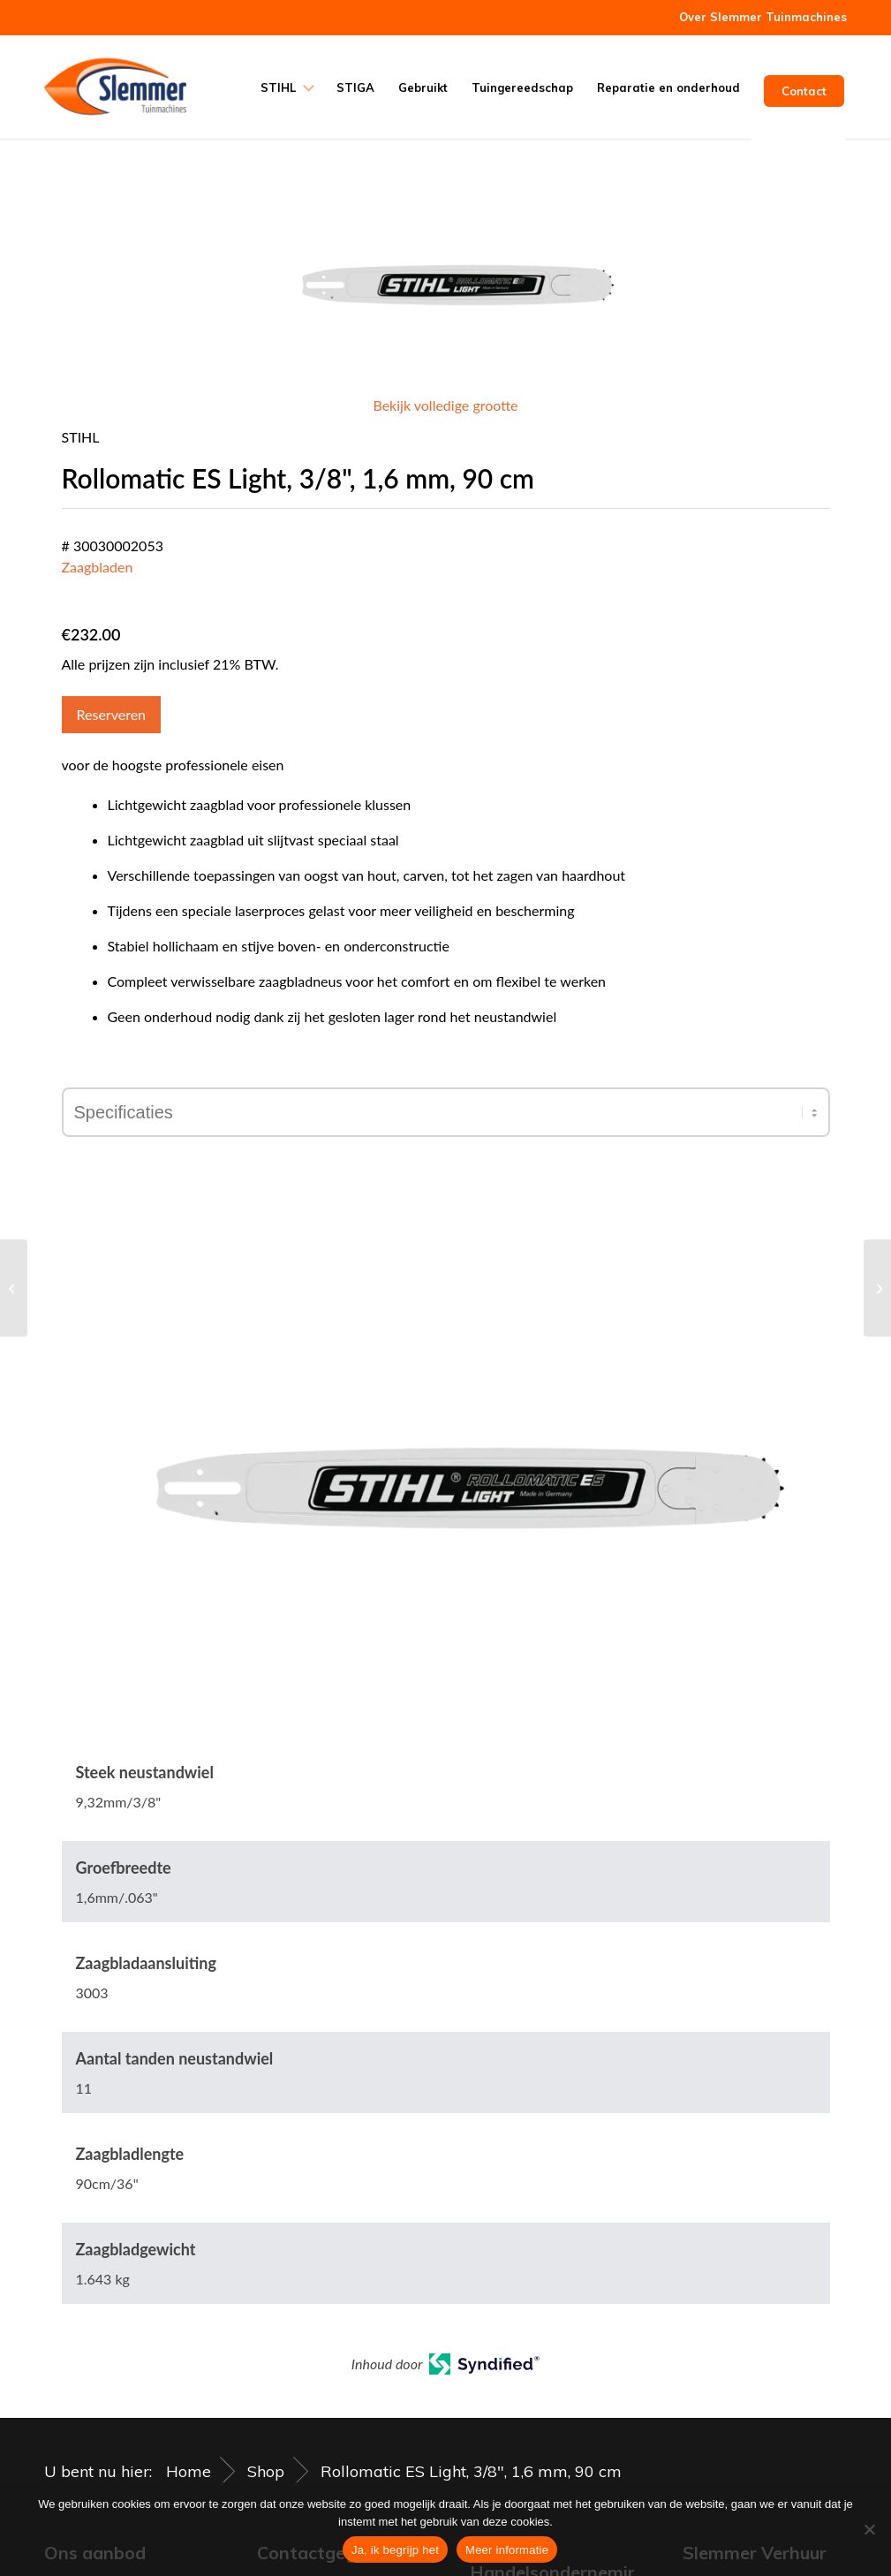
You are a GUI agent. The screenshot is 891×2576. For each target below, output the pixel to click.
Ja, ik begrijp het (395, 2550)
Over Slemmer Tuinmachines (763, 17)
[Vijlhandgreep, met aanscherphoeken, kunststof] (877, 1288)
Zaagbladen (97, 566)
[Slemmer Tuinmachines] (115, 86)
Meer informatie (506, 2550)
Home (188, 2471)
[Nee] (869, 2529)
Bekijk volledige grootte (445, 405)
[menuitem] (758, 17)
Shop (265, 2471)
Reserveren (112, 714)
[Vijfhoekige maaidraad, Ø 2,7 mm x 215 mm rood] (13, 1288)
